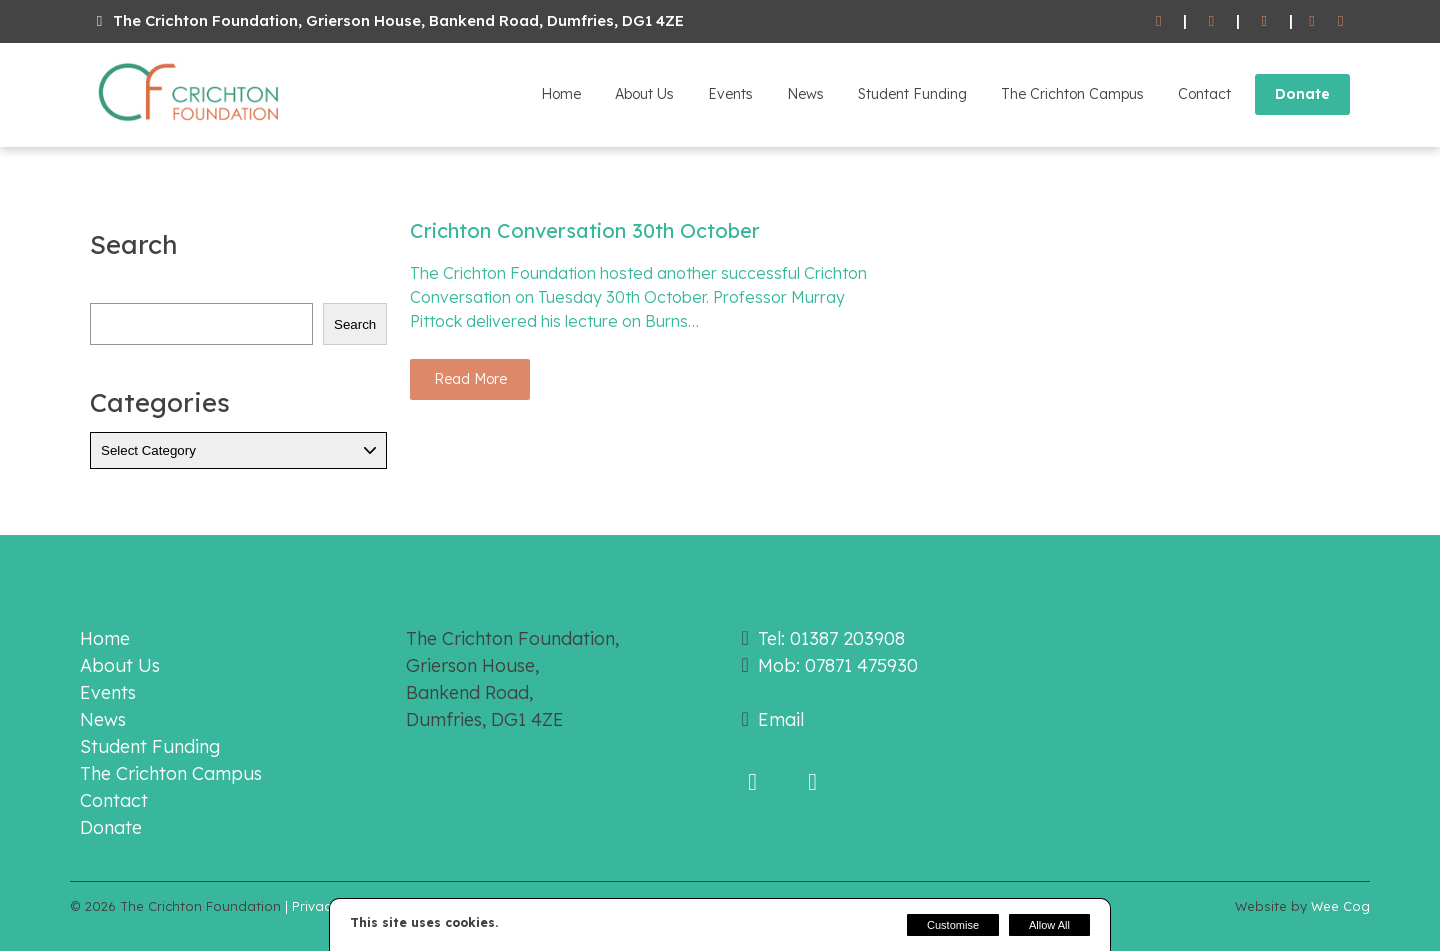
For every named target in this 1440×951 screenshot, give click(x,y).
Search (355, 324)
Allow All (1049, 925)
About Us (644, 94)
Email (781, 719)
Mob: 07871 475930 (838, 665)
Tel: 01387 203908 (831, 638)
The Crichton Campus (1072, 94)
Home (561, 94)
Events (730, 94)
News (805, 94)
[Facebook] (1312, 21)
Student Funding (912, 94)
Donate (1302, 94)
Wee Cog (1340, 906)
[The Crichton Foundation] (190, 125)
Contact (1204, 94)
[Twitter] (1340, 21)
